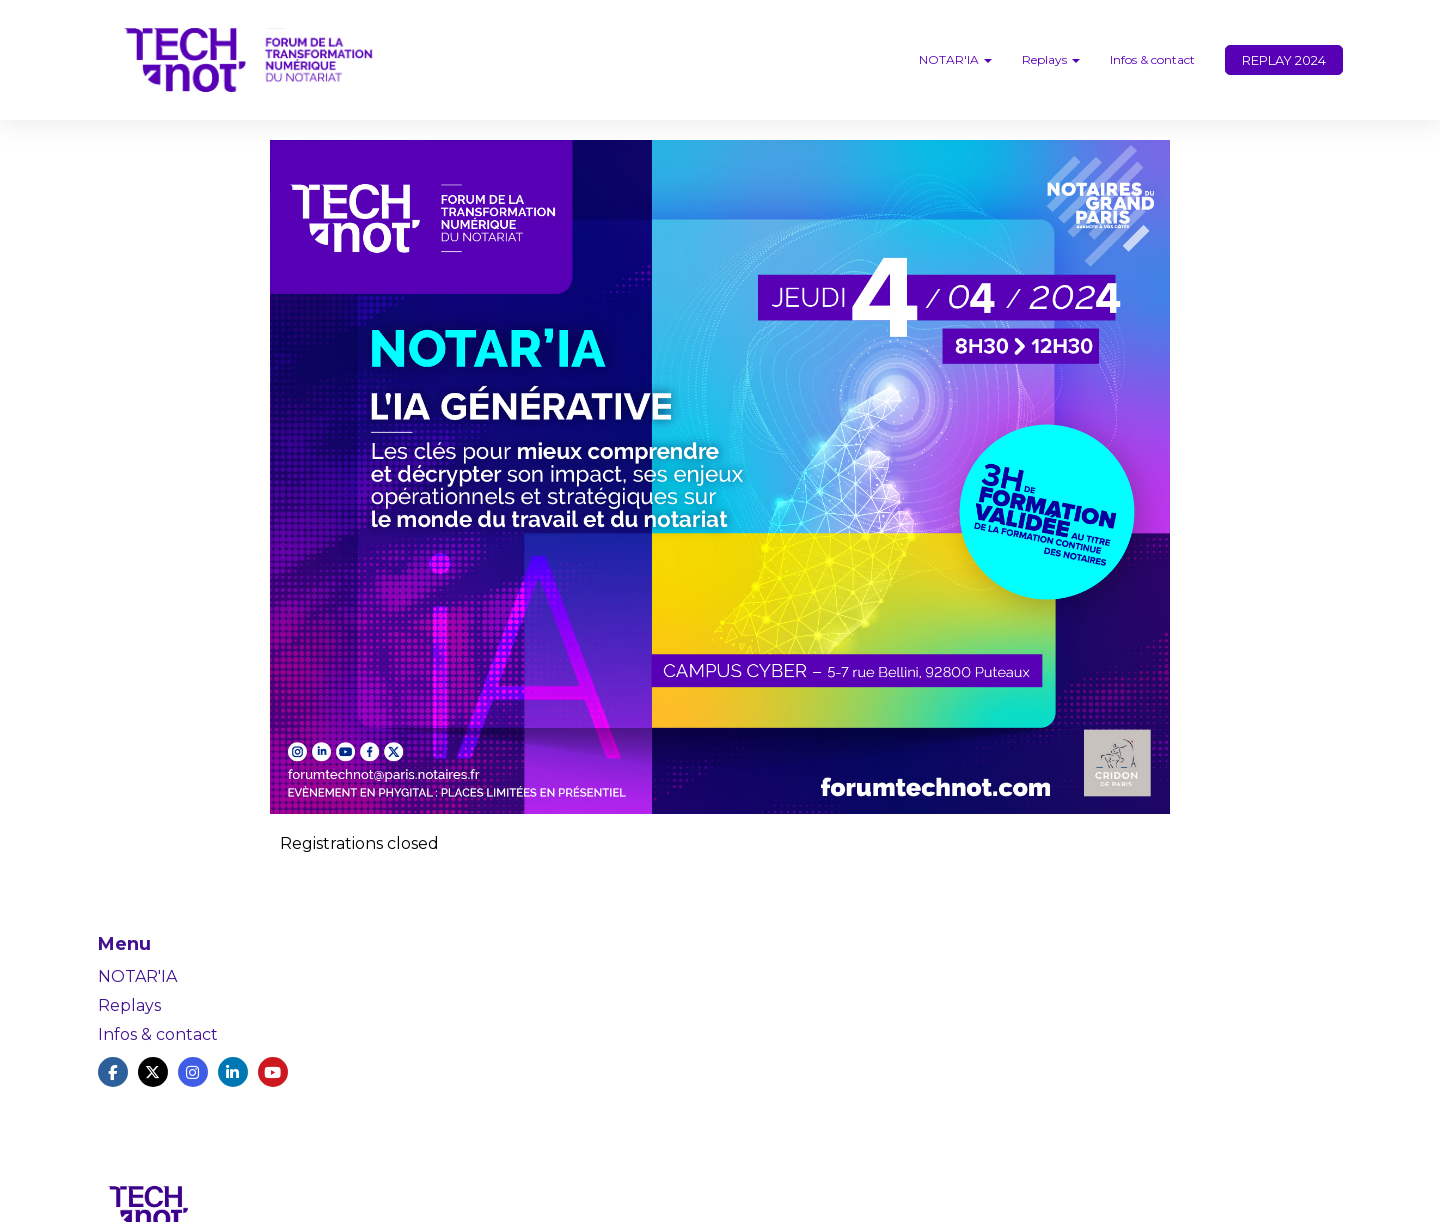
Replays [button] (1051, 59)
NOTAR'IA (137, 976)
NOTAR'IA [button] (955, 59)
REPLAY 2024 (1284, 60)
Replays (129, 1005)
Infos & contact (1152, 59)
